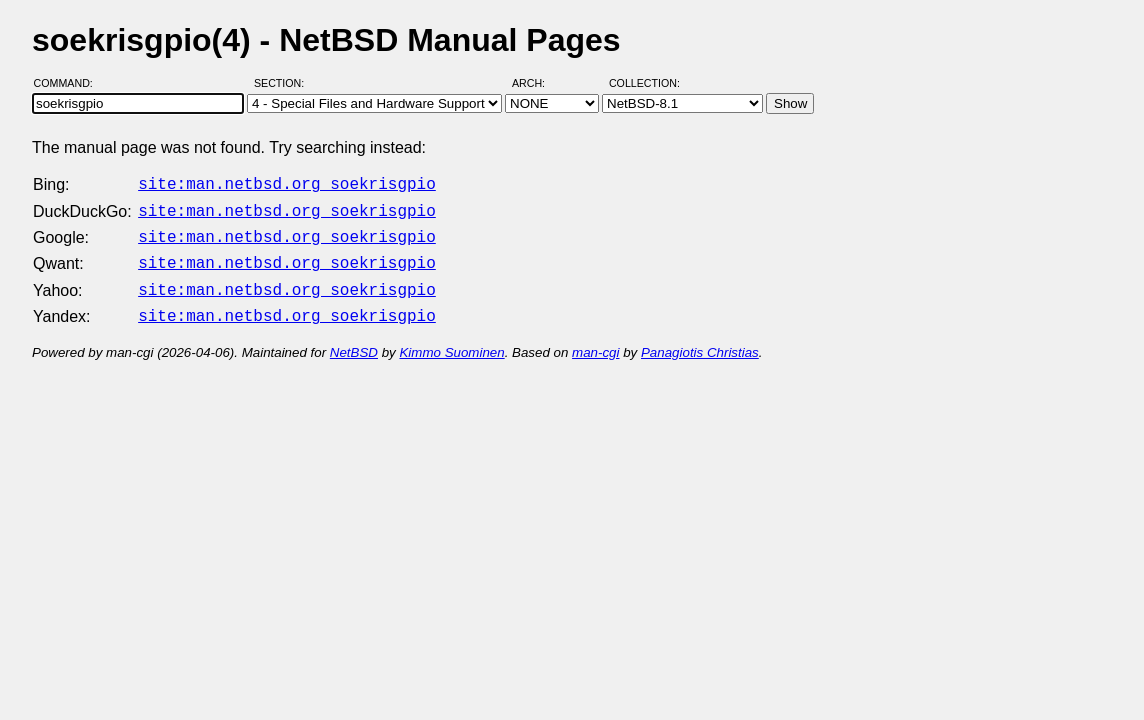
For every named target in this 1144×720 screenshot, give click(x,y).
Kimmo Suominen (451, 340)
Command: (69, 83)
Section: (283, 83)
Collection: (644, 83)
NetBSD (354, 340)
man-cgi (595, 340)
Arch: (537, 83)
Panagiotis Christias (700, 340)
